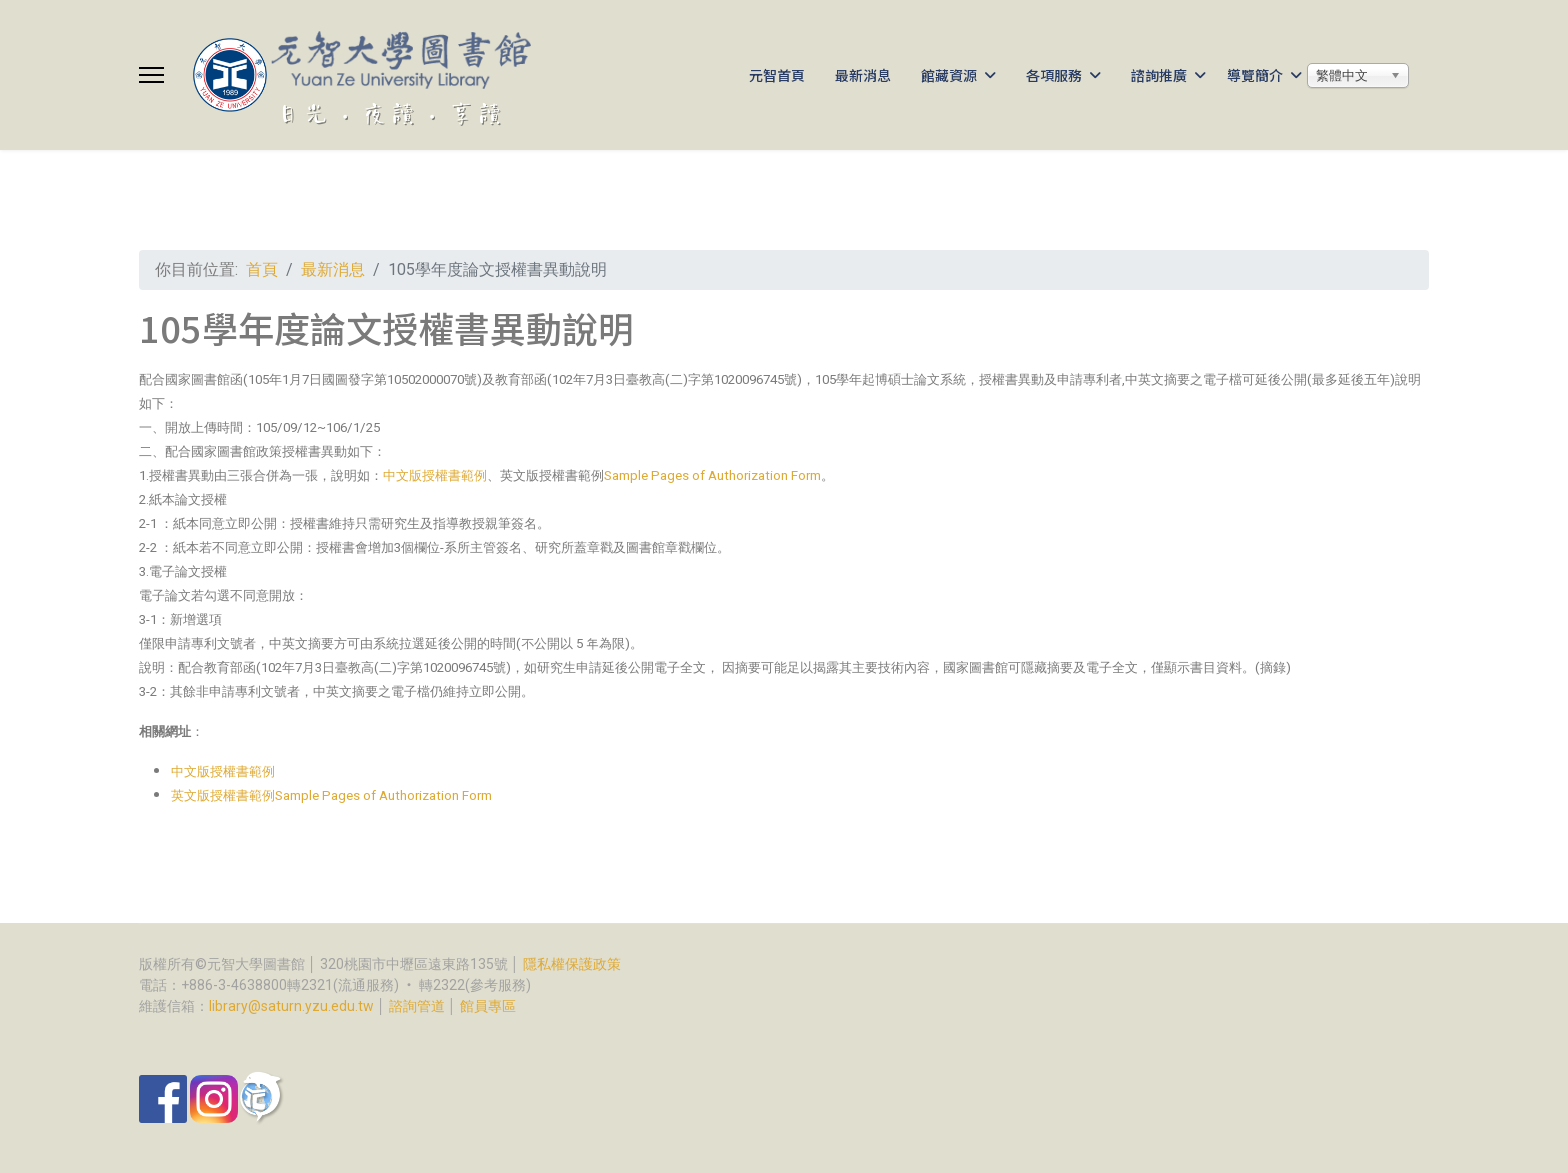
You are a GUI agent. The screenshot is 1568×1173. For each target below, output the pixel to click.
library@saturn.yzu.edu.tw (291, 1006)
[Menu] (151, 75)
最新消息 (863, 75)
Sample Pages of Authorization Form (712, 475)
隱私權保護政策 (572, 964)
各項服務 (1054, 75)
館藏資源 (949, 75)
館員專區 (488, 1006)
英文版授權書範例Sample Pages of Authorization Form (331, 795)
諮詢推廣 (1159, 75)
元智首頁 (777, 75)
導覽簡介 (1255, 75)
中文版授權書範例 (435, 475)
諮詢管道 (417, 1006)
